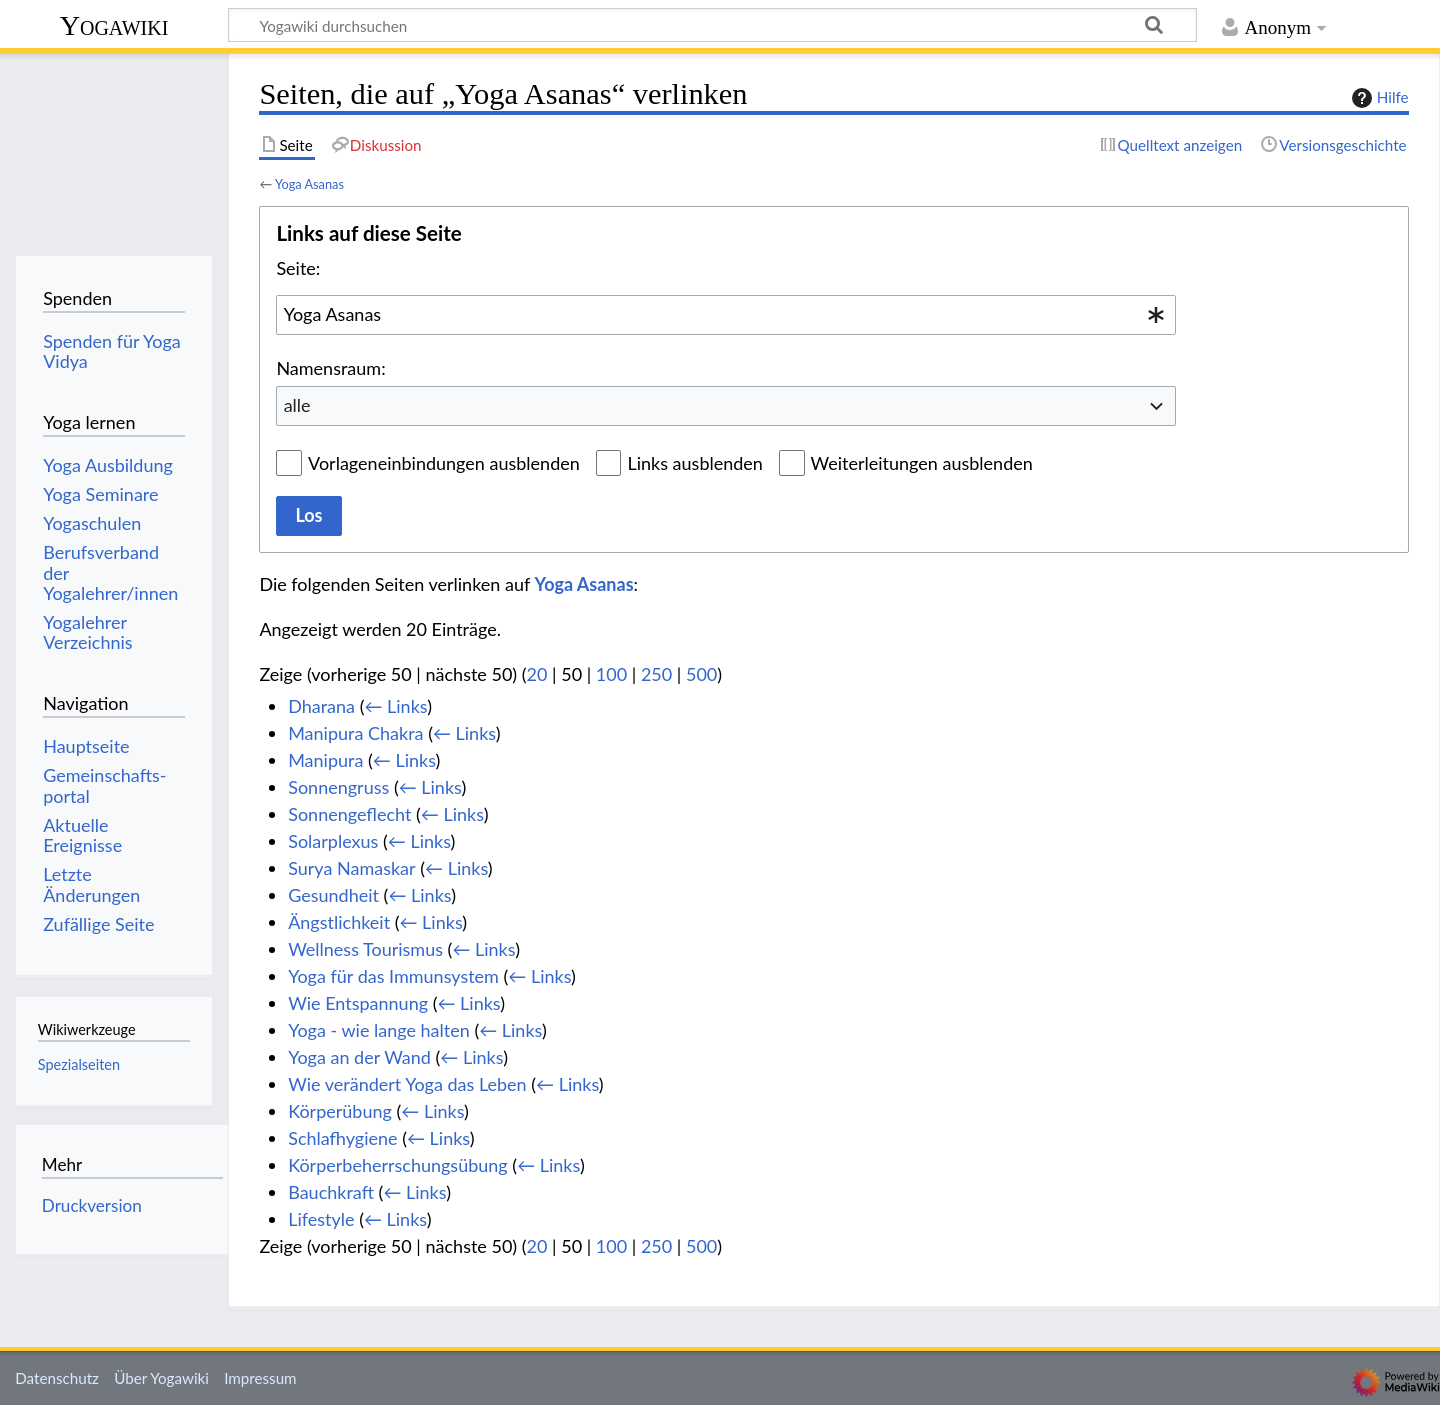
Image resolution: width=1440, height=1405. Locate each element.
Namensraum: (330, 368)
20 (537, 674)
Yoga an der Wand (359, 1057)
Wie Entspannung (358, 1003)
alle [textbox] (297, 405)
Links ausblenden (694, 463)
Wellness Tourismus (365, 949)
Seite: (298, 268)
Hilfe (1378, 98)
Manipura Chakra (355, 733)
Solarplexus (333, 841)
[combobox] (726, 315)
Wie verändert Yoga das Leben (407, 1084)
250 (656, 674)
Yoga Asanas (309, 184)
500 (701, 674)
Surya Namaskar (351, 868)
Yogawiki (114, 25)
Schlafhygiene (342, 1138)
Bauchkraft (331, 1192)
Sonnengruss (338, 787)
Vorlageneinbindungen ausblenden (444, 463)
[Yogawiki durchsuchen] (712, 25)
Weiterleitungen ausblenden (922, 463)
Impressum (260, 1378)
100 (611, 674)
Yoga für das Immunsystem (393, 976)
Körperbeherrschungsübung (398, 1165)
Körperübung (340, 1111)
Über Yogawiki (161, 1378)
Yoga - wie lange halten (379, 1030)
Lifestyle (321, 1219)
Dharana (321, 706)
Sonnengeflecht (349, 814)
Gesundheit (333, 895)
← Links (395, 706)
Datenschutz (57, 1378)
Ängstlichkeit (339, 922)
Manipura (325, 760)
